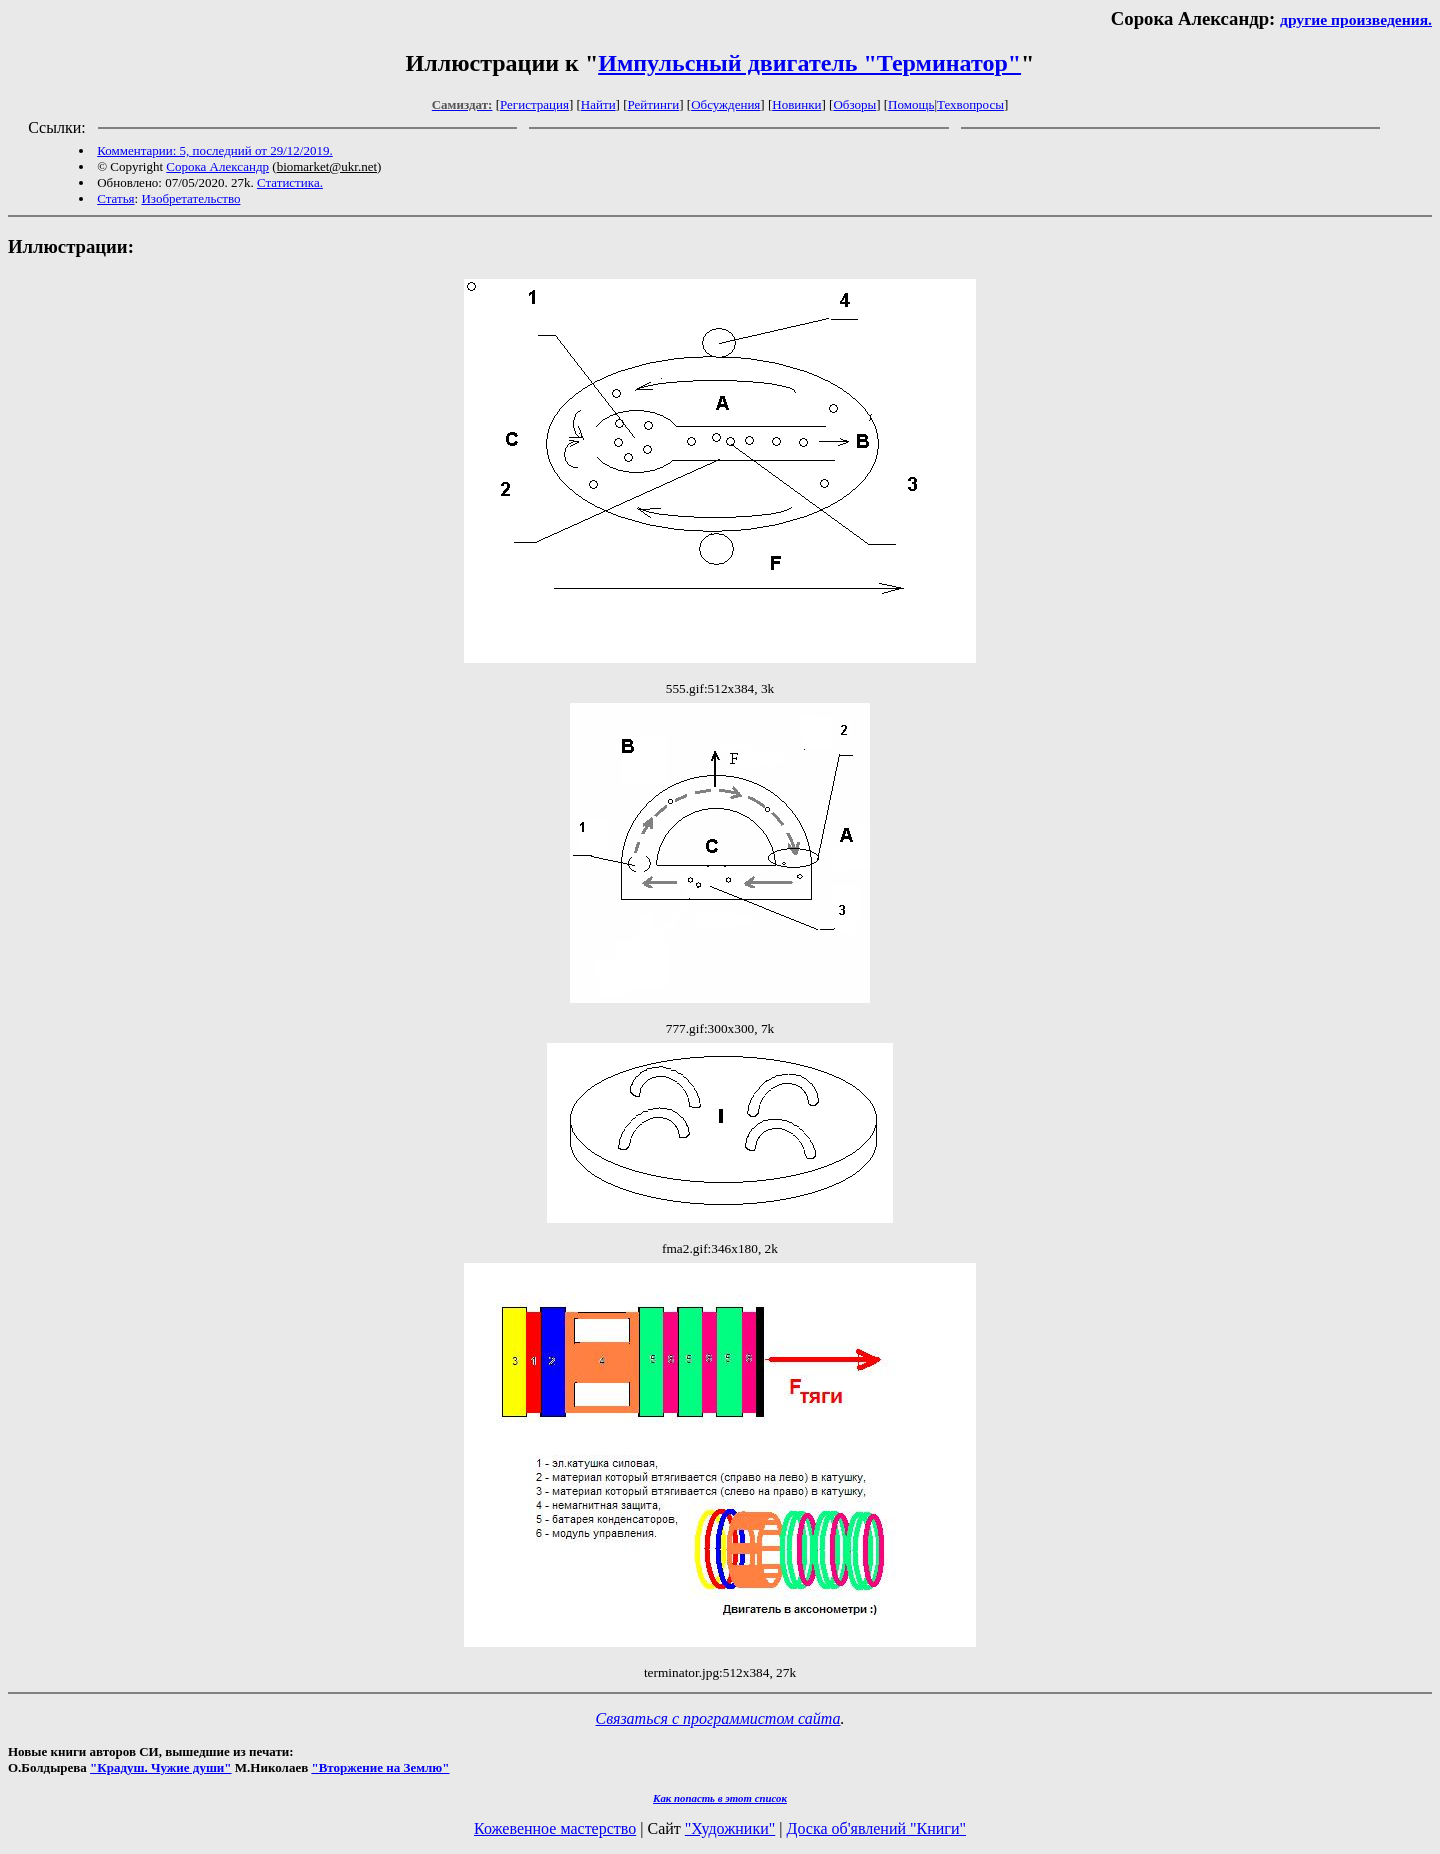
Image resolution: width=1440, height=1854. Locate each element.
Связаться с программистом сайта (718, 1718)
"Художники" (730, 1828)
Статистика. (290, 182)
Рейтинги (654, 104)
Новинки (796, 104)
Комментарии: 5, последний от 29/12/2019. (214, 150)
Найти (598, 104)
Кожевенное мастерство (555, 1828)
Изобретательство (190, 198)
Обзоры (854, 104)
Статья (115, 198)
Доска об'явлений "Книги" (876, 1828)
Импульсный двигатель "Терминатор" (809, 63)
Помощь (911, 104)
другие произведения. (1356, 19)
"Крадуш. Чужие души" (161, 1767)
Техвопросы (970, 104)
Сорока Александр (217, 166)
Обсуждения (725, 104)
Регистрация (534, 104)
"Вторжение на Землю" (380, 1767)
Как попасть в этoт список (720, 1798)
